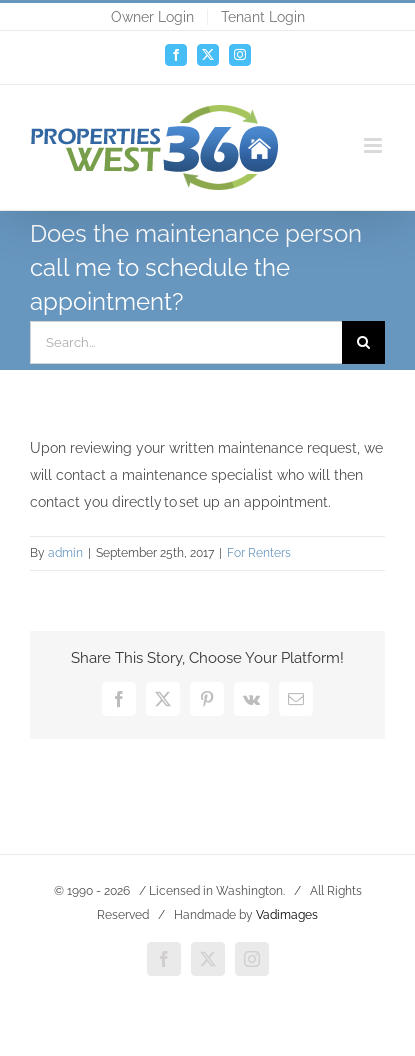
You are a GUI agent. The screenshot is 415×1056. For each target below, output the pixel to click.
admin (65, 553)
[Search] (363, 342)
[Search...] (186, 342)
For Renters (259, 553)
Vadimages (287, 915)
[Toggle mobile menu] (374, 145)
